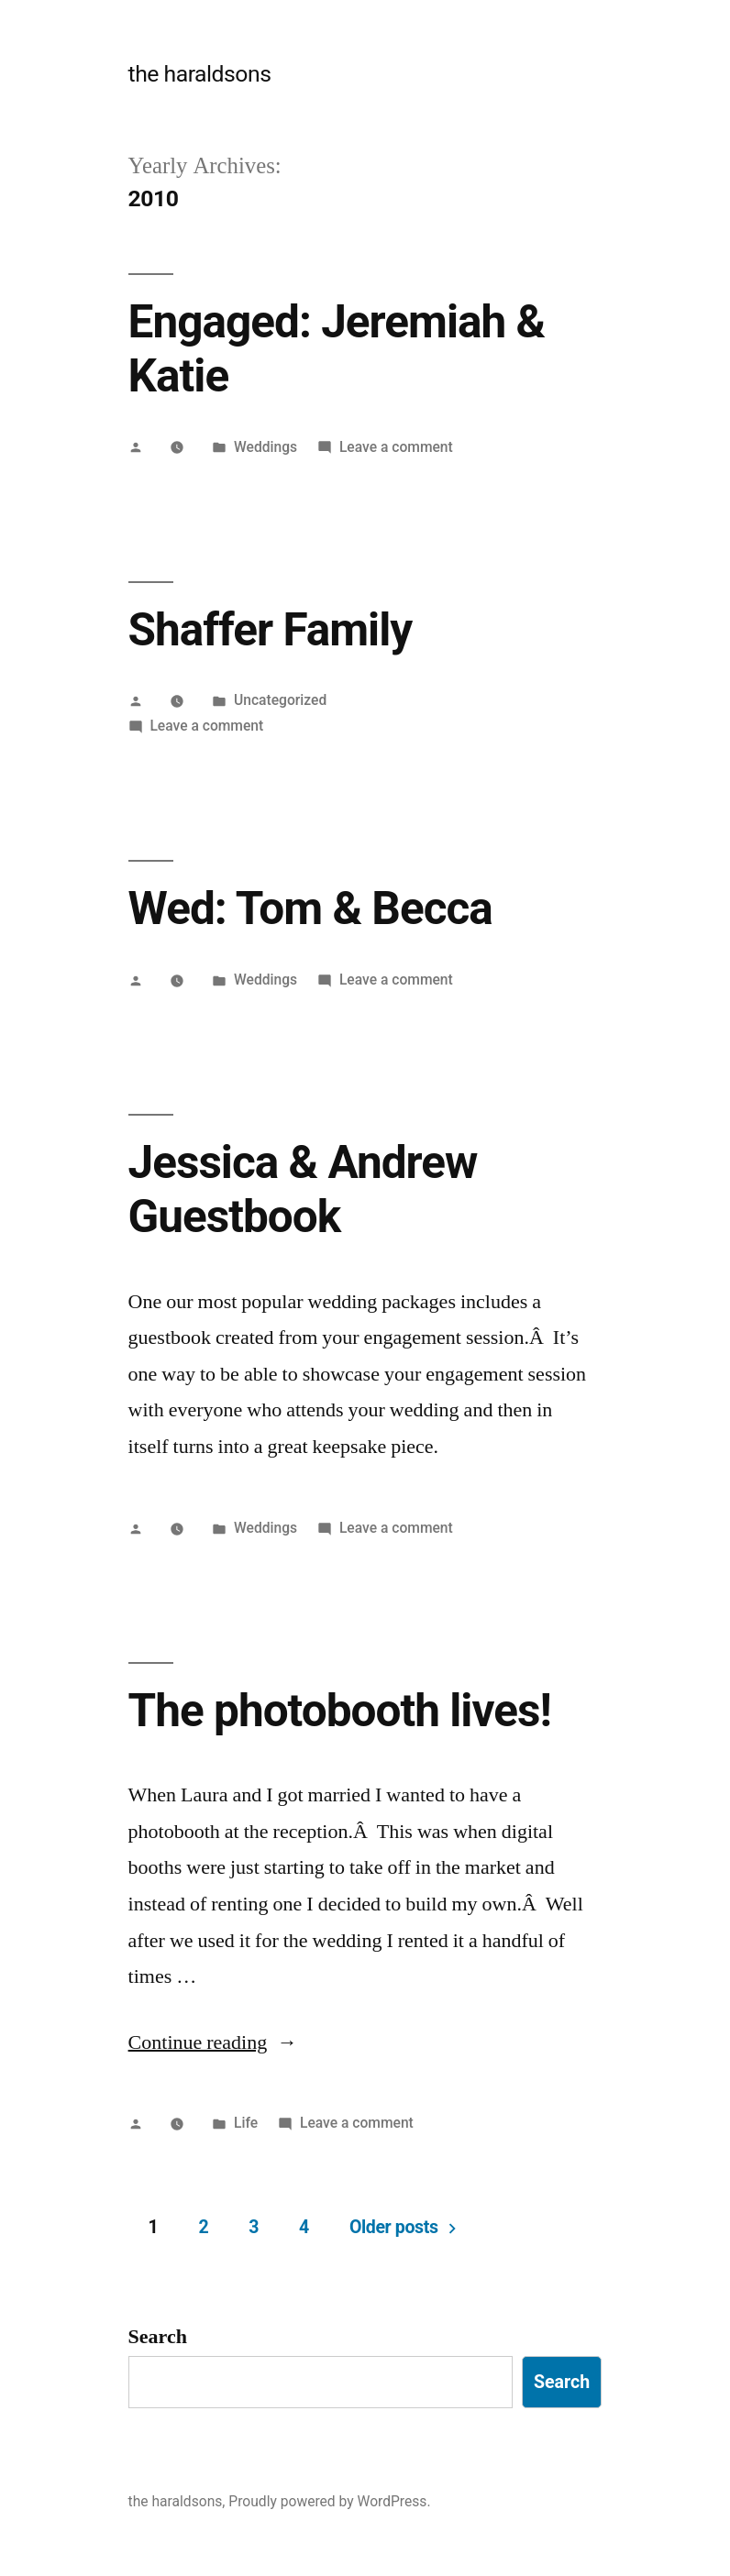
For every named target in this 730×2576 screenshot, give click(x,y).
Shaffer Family (270, 629)
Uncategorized (280, 700)
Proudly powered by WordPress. (329, 2501)
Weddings (265, 447)
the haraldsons (199, 74)
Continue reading (213, 2042)
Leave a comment (396, 447)
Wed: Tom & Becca (310, 908)
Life (246, 2122)
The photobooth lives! (339, 1710)
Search (157, 2337)
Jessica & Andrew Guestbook (303, 1189)
